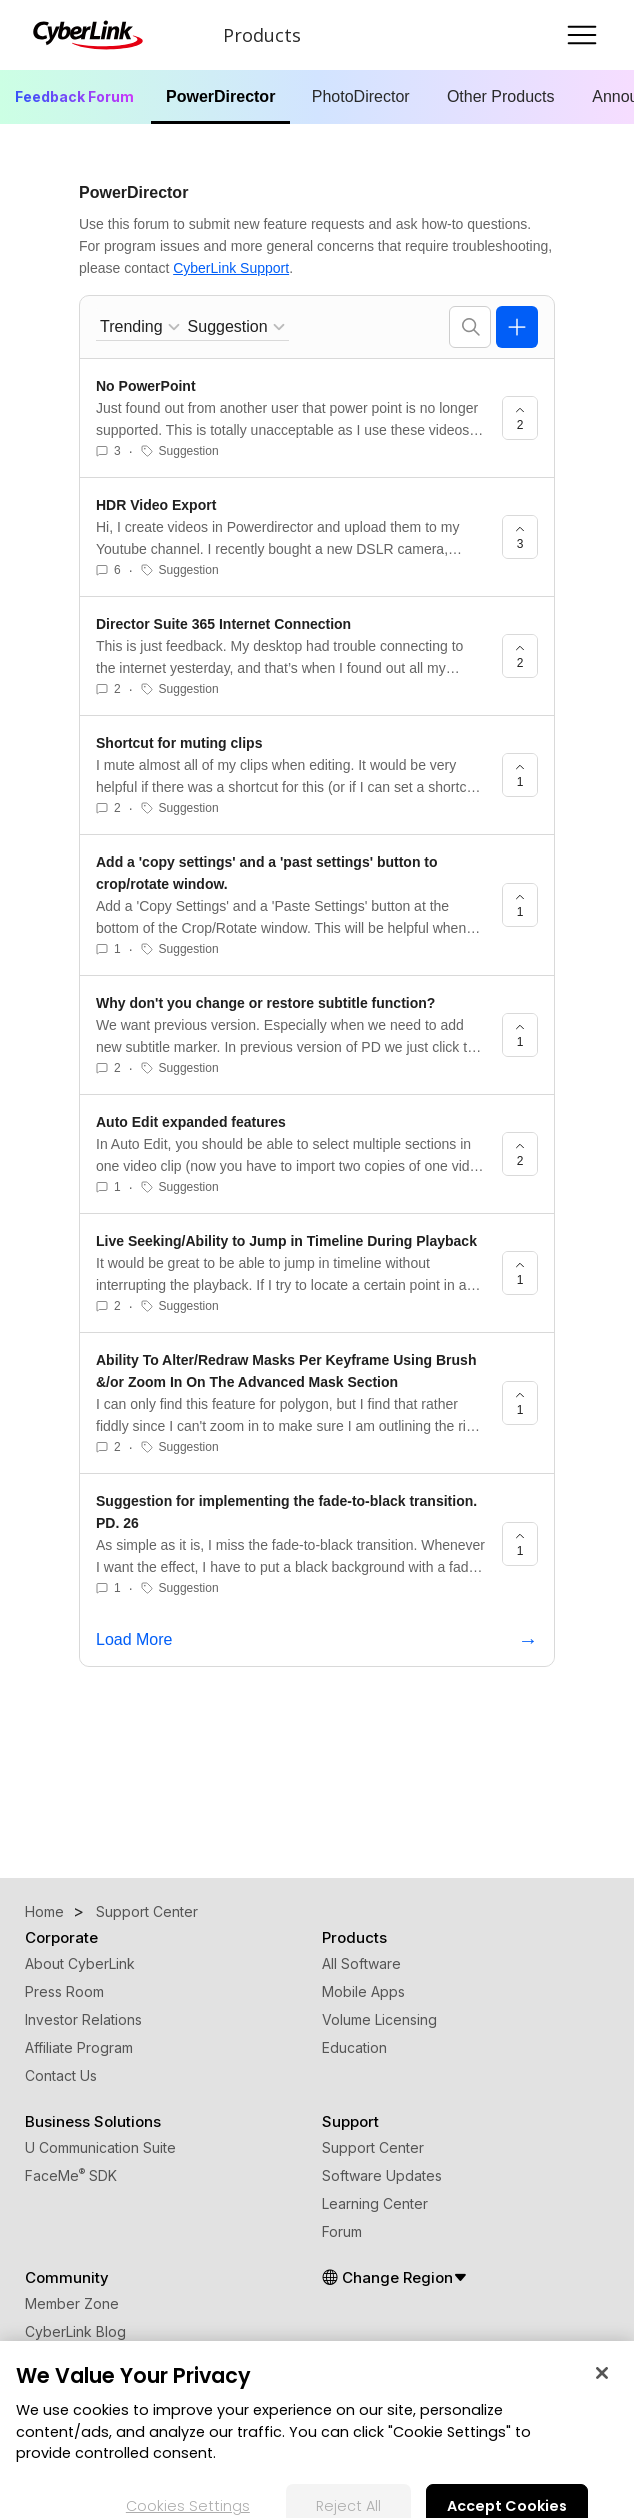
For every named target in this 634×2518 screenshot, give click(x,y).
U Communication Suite (100, 2147)
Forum (342, 2231)
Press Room (64, 1991)
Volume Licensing (379, 2019)
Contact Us (61, 2075)
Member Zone (72, 2303)
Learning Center (375, 2203)
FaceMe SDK (71, 2175)
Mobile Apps (363, 1991)
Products (262, 35)
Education (354, 2047)
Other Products (501, 96)
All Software (361, 1963)
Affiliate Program (79, 2047)
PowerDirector (220, 96)
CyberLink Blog (75, 2331)
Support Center (373, 2147)
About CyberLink (80, 1963)
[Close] (602, 2387)
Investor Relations (83, 2019)
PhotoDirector (361, 96)
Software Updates (382, 2175)
